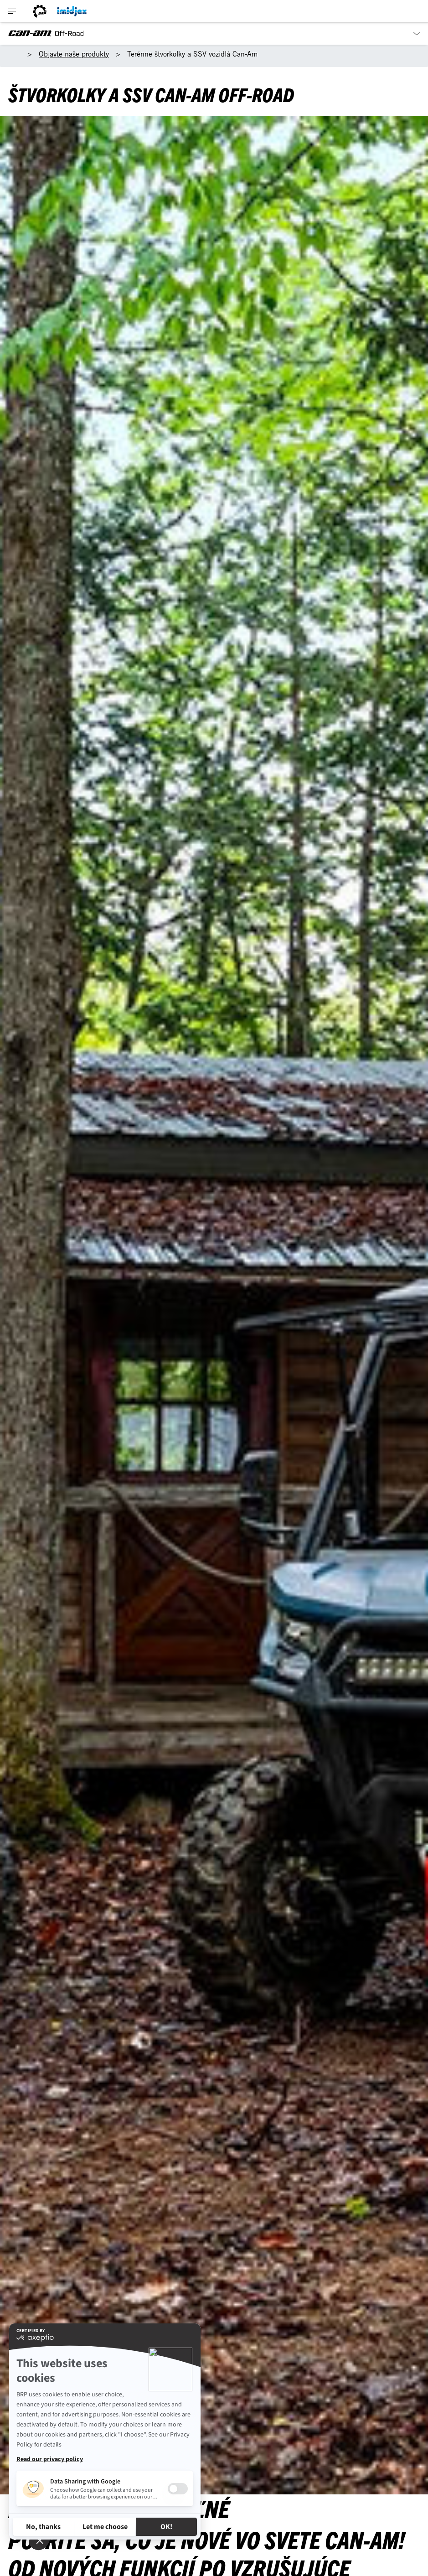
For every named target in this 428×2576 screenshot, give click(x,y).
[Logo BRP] (40, 11)
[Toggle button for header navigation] (12, 11)
